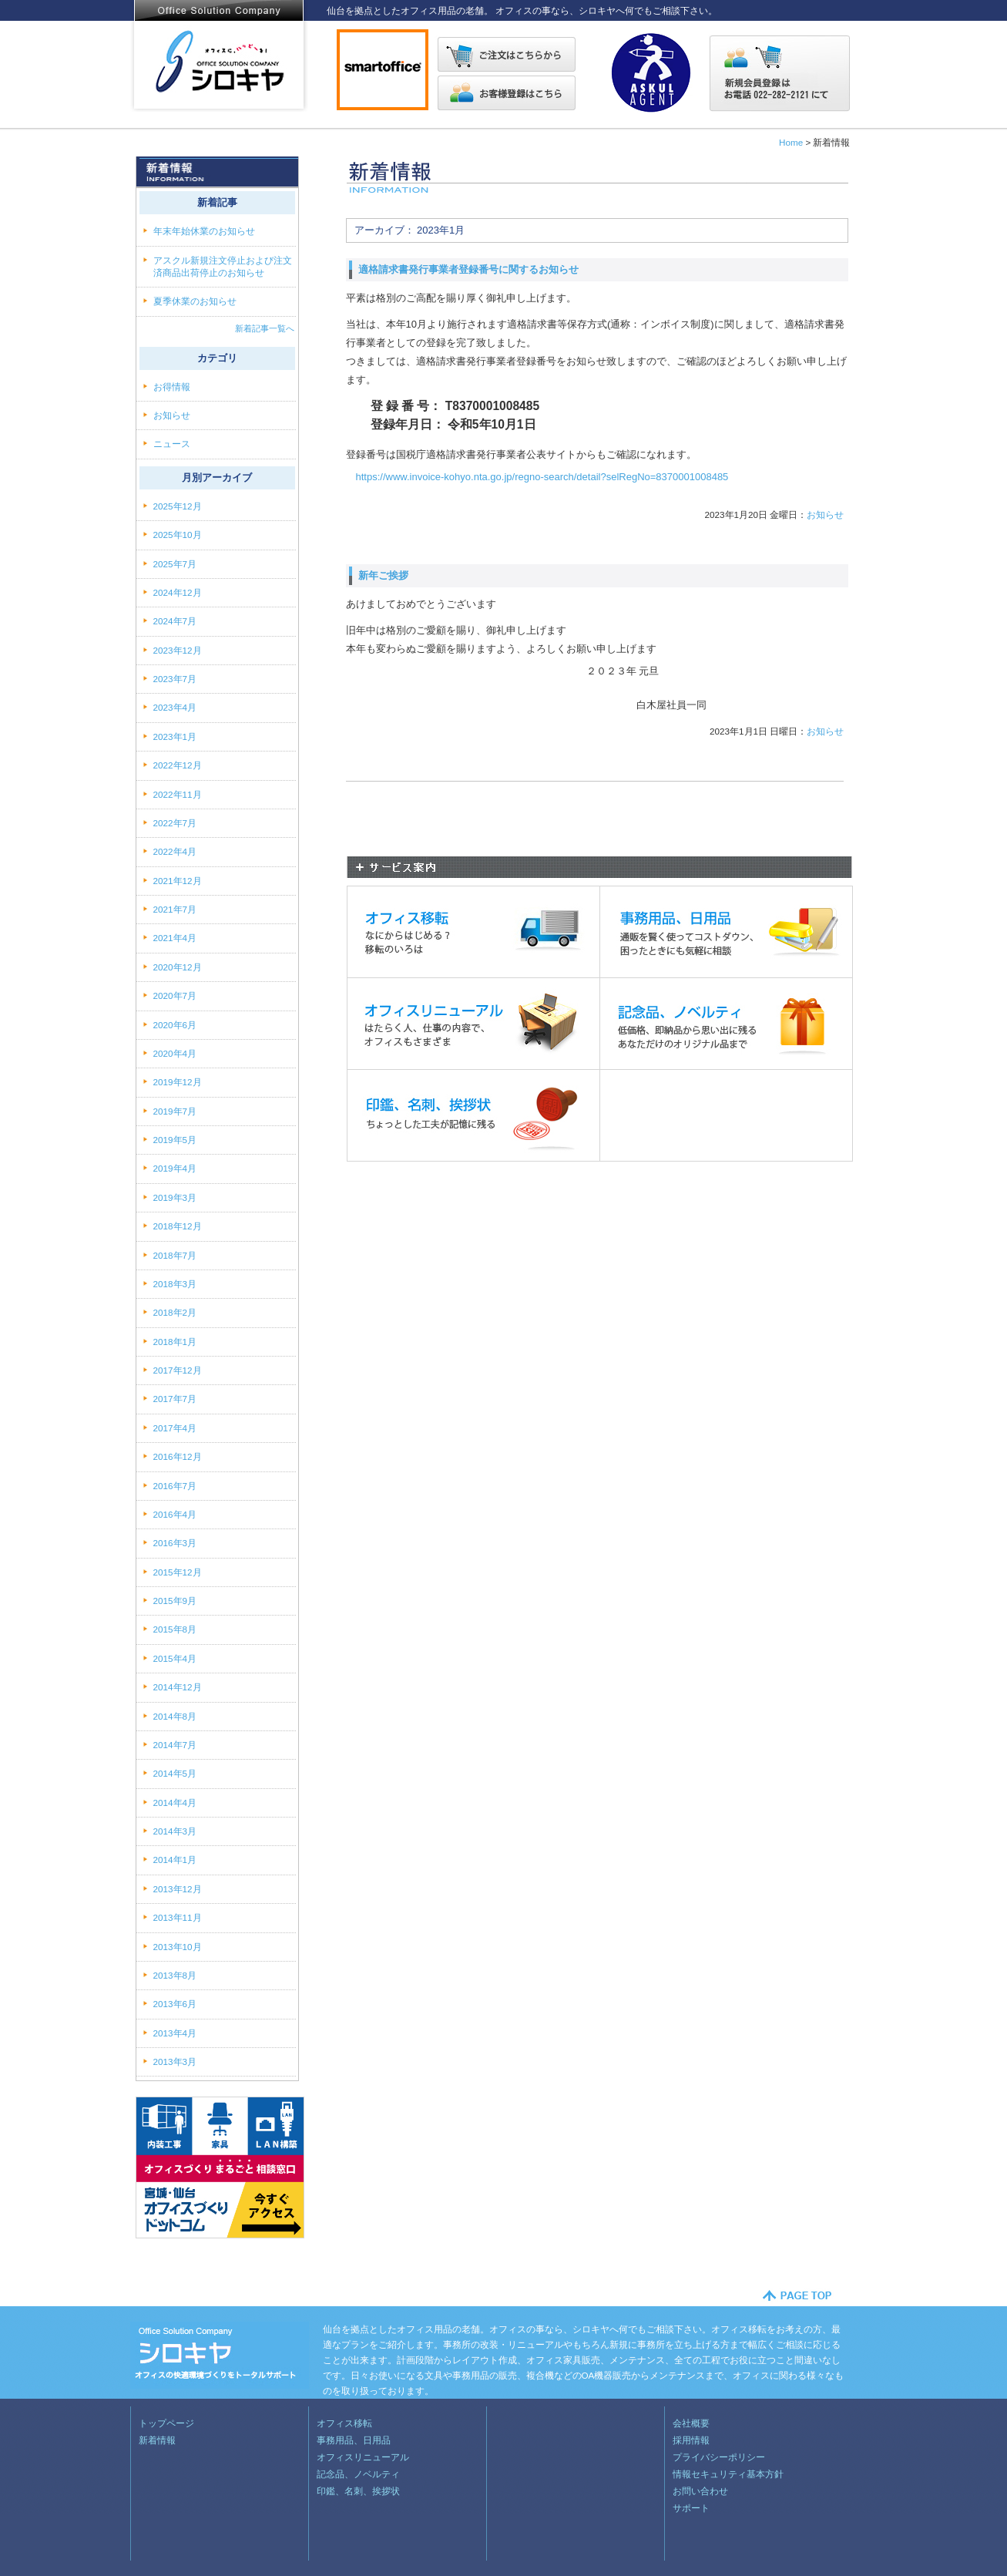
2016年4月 (175, 1514)
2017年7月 (175, 1399)
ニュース (173, 444)
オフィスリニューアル (363, 2457)
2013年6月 (175, 2004)
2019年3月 (175, 1197)
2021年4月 (175, 938)
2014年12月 (177, 1687)
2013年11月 (177, 1917)
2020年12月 (177, 967)
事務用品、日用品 (354, 2440)
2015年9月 (175, 1601)
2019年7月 (175, 1111)
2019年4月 (175, 1168)
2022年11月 (177, 794)
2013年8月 (175, 1975)
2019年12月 (177, 1082)
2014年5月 (175, 1773)
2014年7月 (175, 1745)
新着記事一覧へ (264, 328)
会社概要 (691, 2423)
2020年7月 (175, 995)
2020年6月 (175, 1025)
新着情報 (157, 2440)
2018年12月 (177, 1226)
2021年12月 (177, 881)
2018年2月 (175, 1312)
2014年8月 (175, 1716)
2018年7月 (175, 1255)
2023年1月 (175, 736)
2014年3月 (175, 1831)
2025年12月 (177, 506)
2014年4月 (175, 1802)
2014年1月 (175, 1860)
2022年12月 (177, 765)
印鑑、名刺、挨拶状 (358, 2491)
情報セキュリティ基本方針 (728, 2474)
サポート (691, 2508)
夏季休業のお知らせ (195, 301)
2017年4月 (175, 1428)
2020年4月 (175, 1053)
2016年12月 (177, 1456)
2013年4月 (175, 2033)
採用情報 (691, 2440)
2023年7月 (175, 679)
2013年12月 (177, 1889)
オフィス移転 (344, 2423)
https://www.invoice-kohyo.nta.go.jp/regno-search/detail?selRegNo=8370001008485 (542, 477)
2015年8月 (175, 1629)
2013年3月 (175, 2061)
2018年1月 (175, 1342)
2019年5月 (175, 1140)
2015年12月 (177, 1572)
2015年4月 (175, 1658)
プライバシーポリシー (719, 2457)
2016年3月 (175, 1543)
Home (791, 142)
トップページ (166, 2423)
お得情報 (173, 387)
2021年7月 (175, 909)
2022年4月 (175, 851)
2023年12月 (177, 650)
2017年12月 (177, 1370)
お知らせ (825, 514)
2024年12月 (177, 592)
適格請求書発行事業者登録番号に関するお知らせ (468, 269)
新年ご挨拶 (383, 575)
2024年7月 (175, 621)
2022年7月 (175, 823)
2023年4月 (175, 707)
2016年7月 (175, 1486)
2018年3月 (175, 1284)
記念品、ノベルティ (358, 2474)
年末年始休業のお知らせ (204, 231)
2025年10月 (177, 535)
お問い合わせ (700, 2491)
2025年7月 (175, 564)
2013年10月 (177, 1947)
